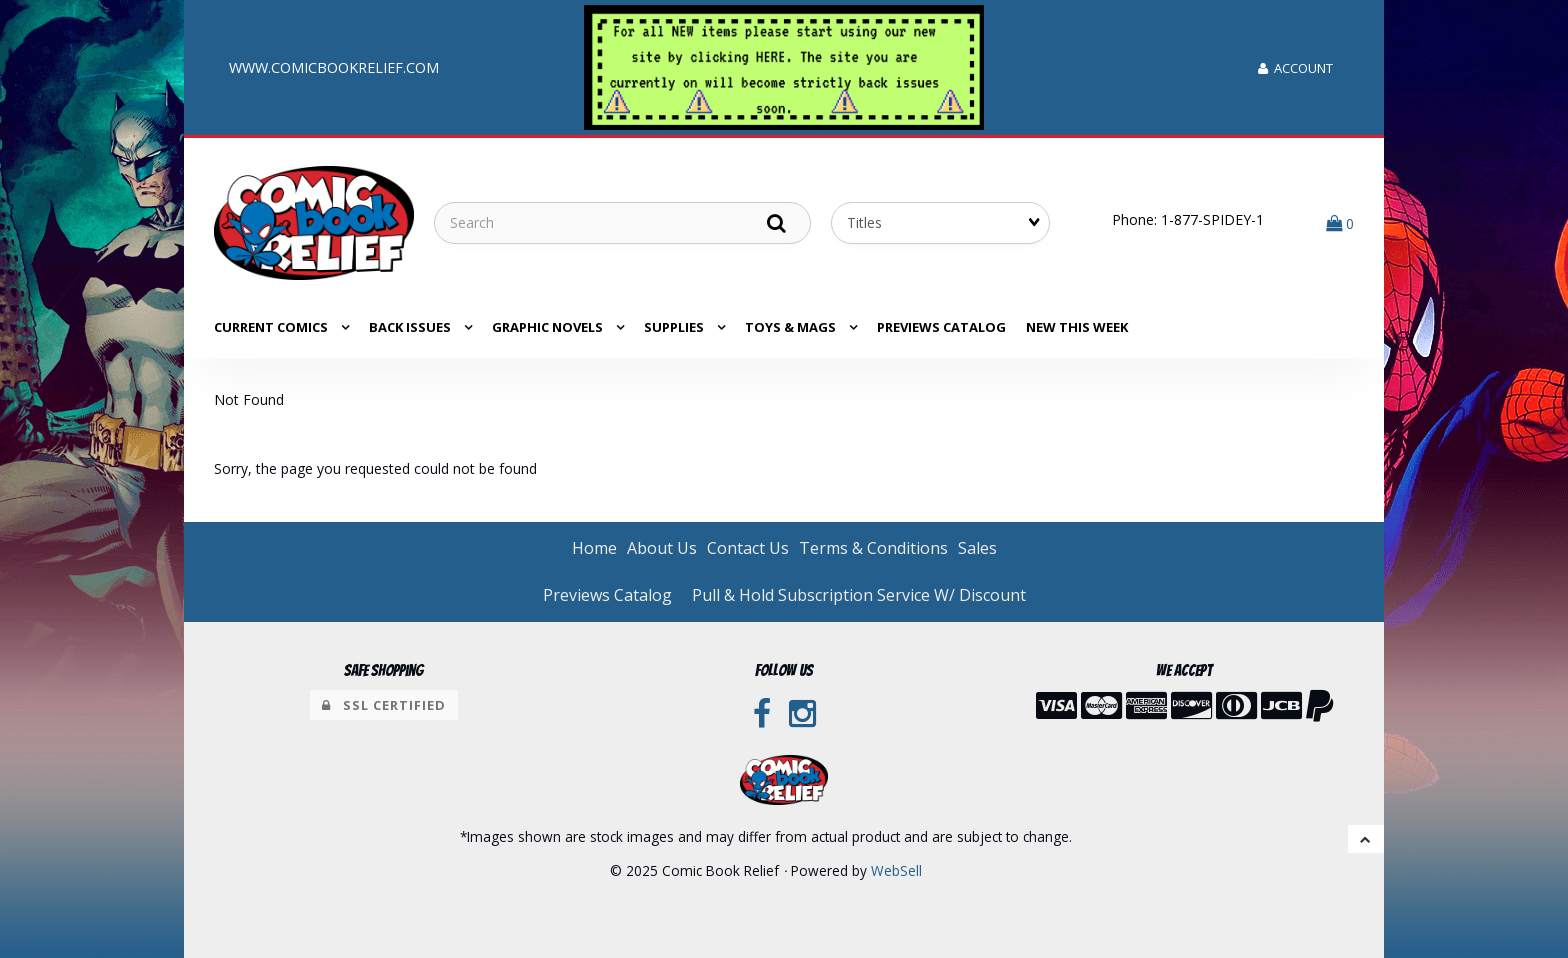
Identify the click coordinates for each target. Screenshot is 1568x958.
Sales (977, 548)
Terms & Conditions (873, 548)
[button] (1340, 223)
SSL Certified (384, 705)
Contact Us (748, 548)
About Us (662, 548)
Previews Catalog (941, 327)
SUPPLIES (675, 327)
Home (594, 548)
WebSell (896, 870)
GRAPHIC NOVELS (549, 327)
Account (1295, 68)
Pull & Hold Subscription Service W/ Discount (859, 595)
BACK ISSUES (411, 327)
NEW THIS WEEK (1077, 327)
